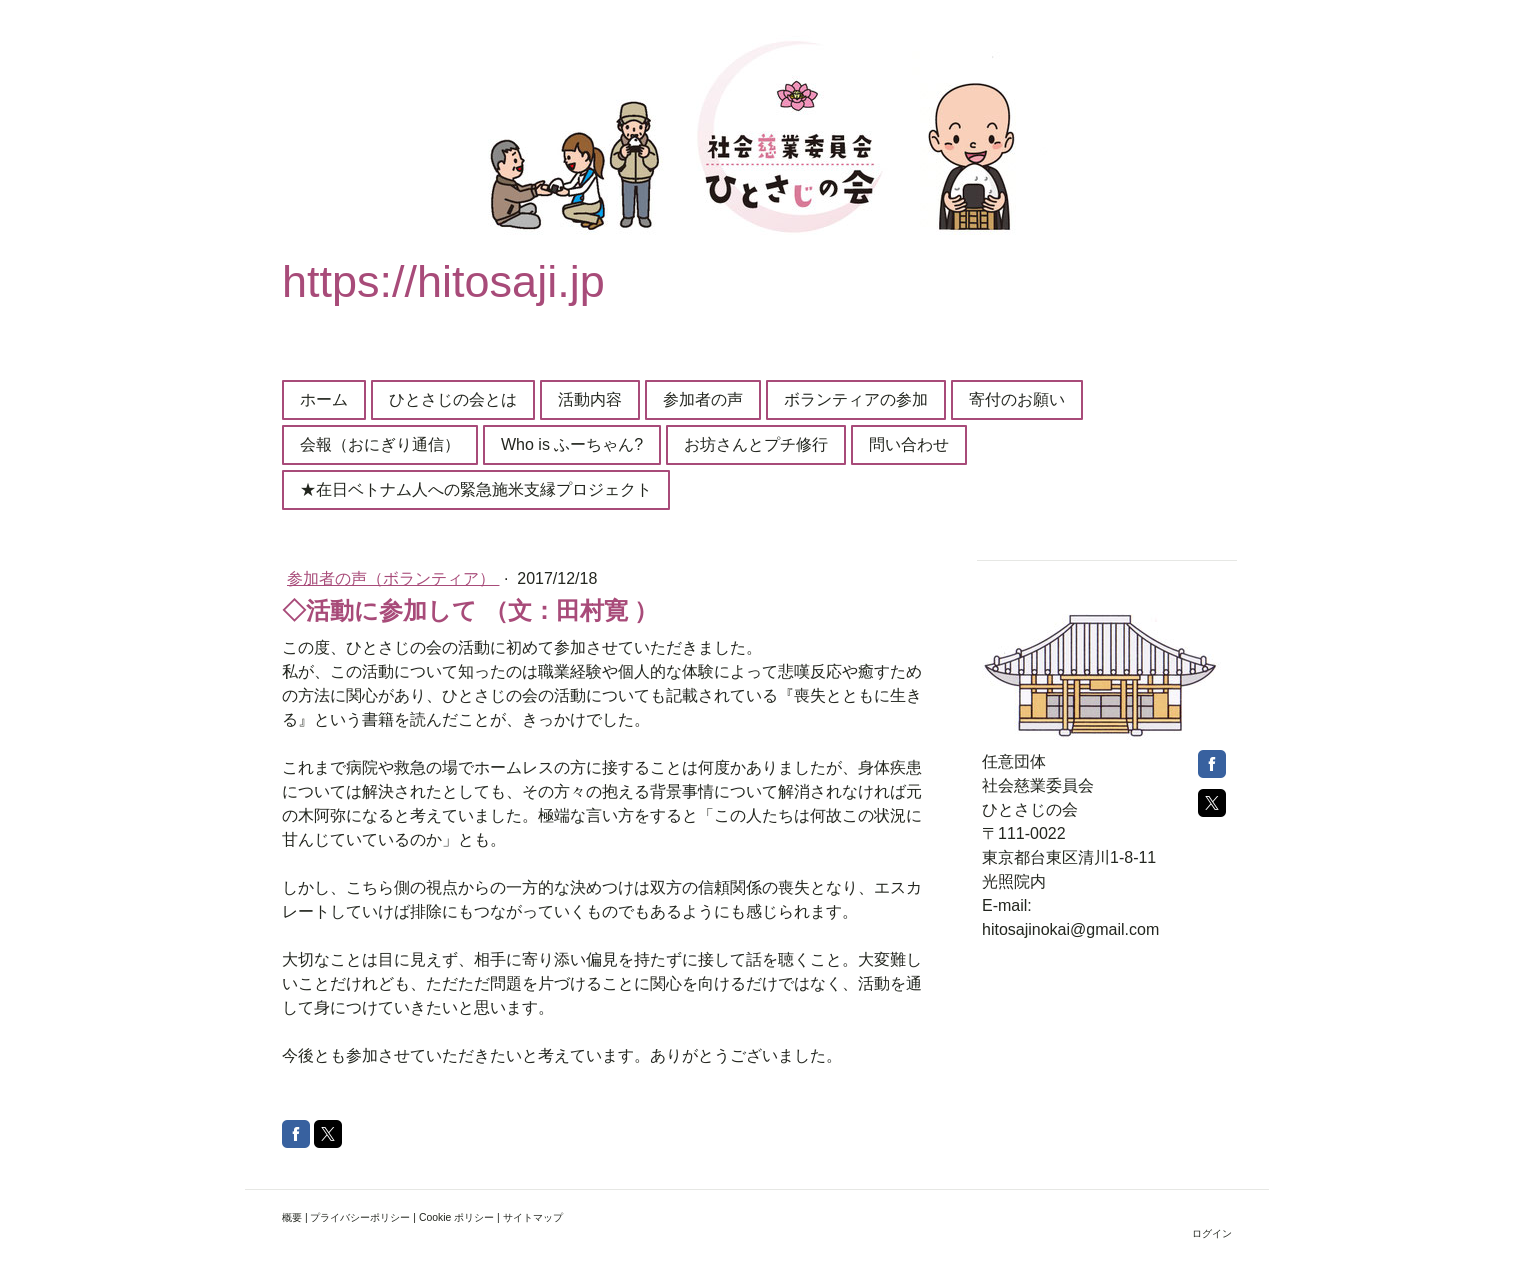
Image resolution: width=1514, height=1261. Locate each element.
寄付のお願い (1017, 399)
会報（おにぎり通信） (380, 444)
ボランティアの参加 (856, 399)
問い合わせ (909, 444)
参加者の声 (703, 399)
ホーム (324, 399)
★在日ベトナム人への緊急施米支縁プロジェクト (476, 489)
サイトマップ (533, 1217)
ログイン (1212, 1233)
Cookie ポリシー (456, 1217)
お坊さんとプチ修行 (756, 444)
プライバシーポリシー (360, 1217)
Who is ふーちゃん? (572, 444)
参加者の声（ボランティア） (393, 578)
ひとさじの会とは (453, 399)
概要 (292, 1217)
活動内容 (590, 399)
